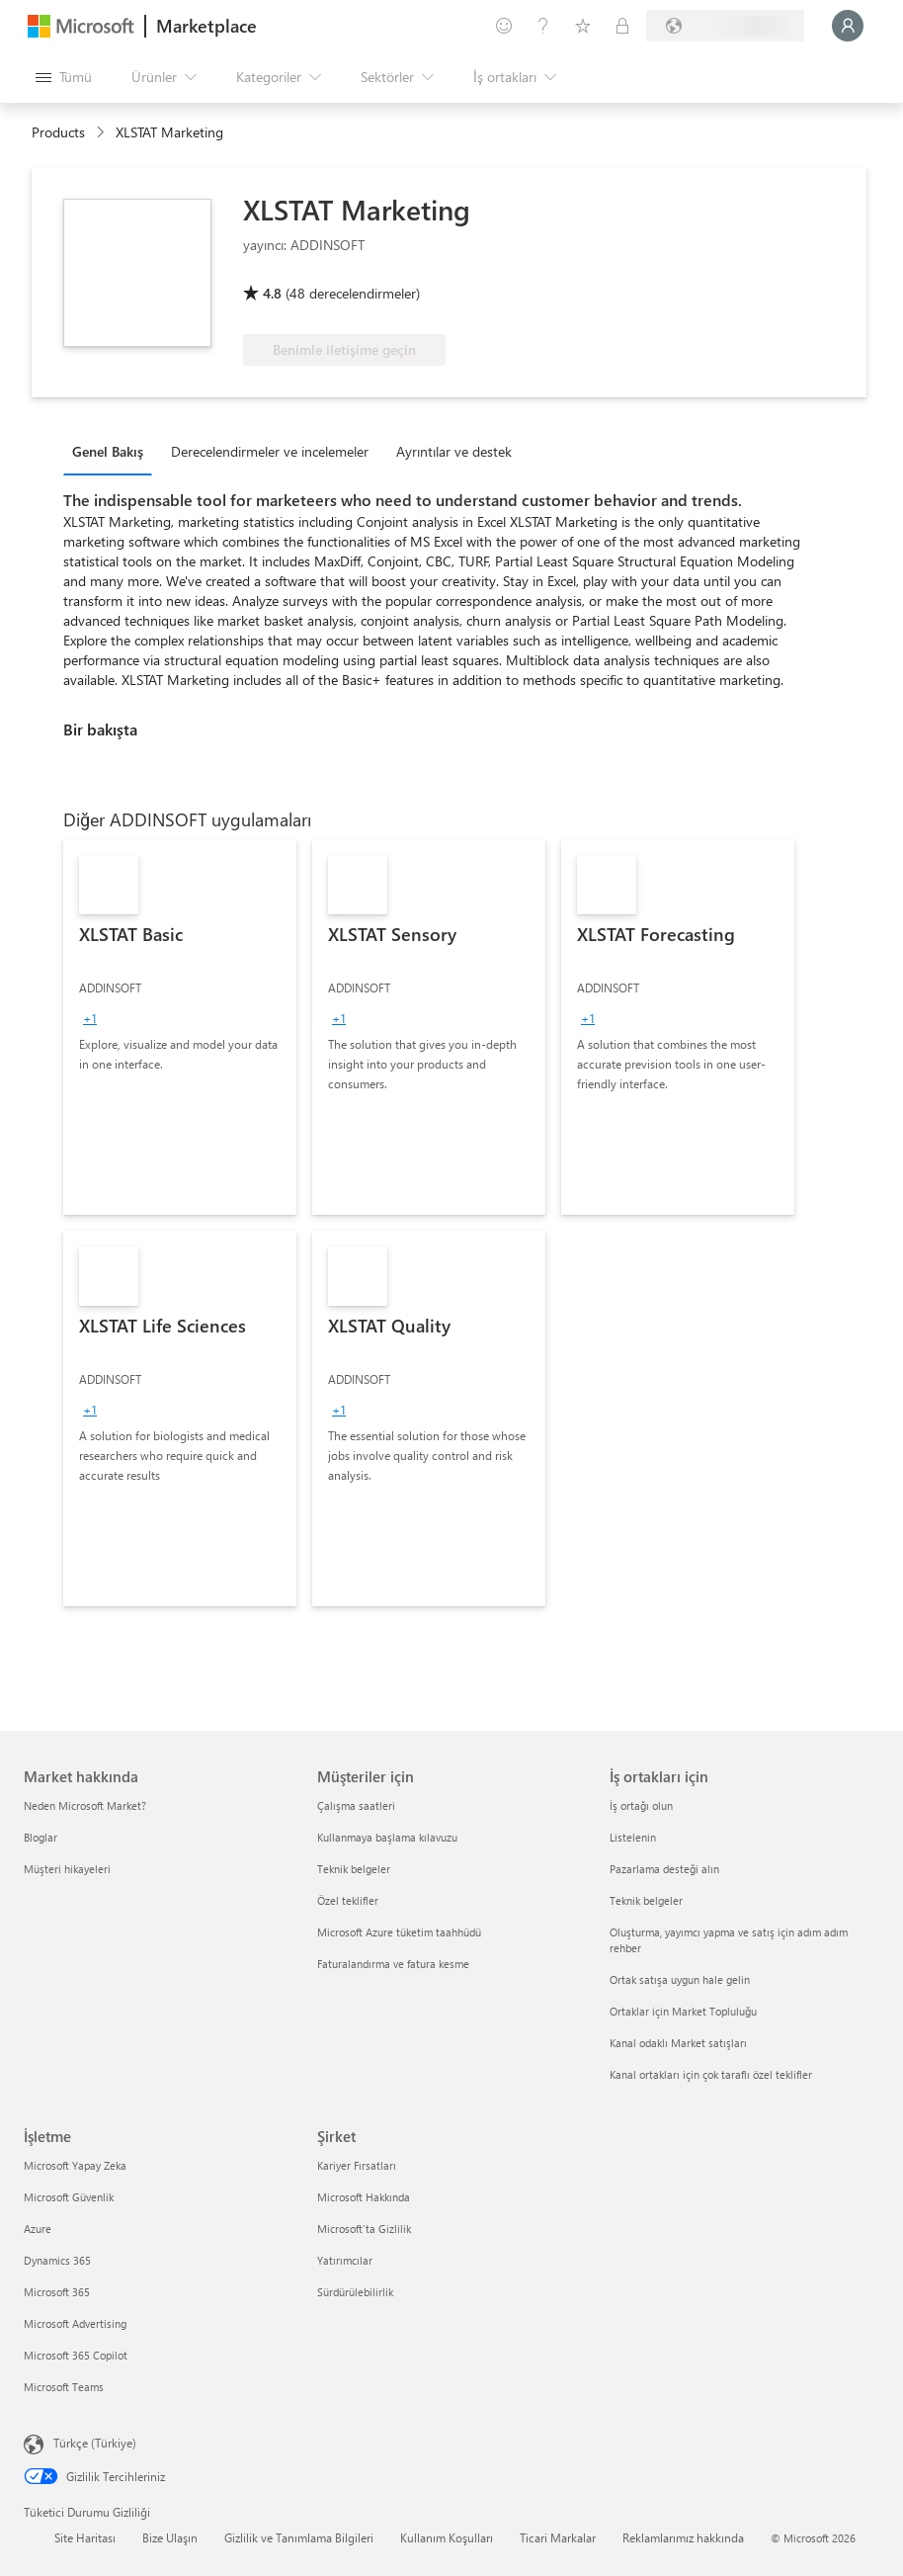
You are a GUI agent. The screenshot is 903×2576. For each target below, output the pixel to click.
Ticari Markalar (558, 2537)
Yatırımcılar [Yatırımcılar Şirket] (344, 2260)
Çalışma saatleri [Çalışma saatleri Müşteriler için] (356, 1805)
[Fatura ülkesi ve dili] (725, 26)
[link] (179, 1027)
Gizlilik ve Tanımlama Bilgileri (298, 2537)
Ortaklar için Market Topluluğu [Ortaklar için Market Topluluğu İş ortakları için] (683, 2011)
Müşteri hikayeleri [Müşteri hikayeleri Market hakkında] (67, 1868)
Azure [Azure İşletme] (37, 2228)
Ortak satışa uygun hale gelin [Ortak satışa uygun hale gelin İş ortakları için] (680, 1979)
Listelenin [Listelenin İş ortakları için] (633, 1837)
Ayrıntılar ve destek (454, 451)
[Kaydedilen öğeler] (583, 25)
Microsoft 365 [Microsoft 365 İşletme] (57, 2291)
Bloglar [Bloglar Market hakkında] (40, 1837)
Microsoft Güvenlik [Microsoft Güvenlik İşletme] (69, 2197)
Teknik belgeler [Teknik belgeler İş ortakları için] (646, 1900)
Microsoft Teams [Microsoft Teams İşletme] (64, 2386)
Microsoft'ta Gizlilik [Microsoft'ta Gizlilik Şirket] (364, 2228)
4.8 (272, 293)
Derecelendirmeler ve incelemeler (270, 451)
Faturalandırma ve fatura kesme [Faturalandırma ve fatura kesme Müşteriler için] (393, 1963)
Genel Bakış (107, 451)
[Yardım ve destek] (543, 25)
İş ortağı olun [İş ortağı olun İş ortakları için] (641, 1805)
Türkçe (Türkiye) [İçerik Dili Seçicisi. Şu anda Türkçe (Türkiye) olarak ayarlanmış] (94, 2442)
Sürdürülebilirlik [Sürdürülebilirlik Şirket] (355, 2291)
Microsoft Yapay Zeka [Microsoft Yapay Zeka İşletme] (75, 2165)
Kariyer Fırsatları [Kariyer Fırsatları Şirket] (356, 2165)
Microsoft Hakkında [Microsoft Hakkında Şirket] (363, 2197)
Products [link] (58, 132)
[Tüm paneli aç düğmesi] (64, 77)
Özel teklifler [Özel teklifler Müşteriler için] (347, 1900)
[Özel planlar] (622, 25)
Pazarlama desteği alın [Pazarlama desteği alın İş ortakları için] (664, 1868)
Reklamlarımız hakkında (683, 2537)
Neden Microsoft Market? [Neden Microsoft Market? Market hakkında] (85, 1805)
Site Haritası (85, 2537)
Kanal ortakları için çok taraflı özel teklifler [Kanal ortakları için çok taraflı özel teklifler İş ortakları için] (711, 2074)
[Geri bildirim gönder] (504, 25)
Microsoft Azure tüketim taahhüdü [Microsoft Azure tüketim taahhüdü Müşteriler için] (399, 1932)
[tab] (112, 450)
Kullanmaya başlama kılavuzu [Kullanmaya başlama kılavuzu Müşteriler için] (387, 1837)
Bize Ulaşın (170, 2537)
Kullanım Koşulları (446, 2537)
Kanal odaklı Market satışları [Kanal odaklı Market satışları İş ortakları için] (678, 2042)
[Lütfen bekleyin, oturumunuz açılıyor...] (847, 26)
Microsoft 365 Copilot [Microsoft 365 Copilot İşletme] (75, 2355)
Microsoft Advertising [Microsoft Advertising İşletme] (75, 2323)
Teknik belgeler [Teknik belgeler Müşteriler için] (353, 1868)
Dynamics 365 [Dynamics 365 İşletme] (57, 2260)
